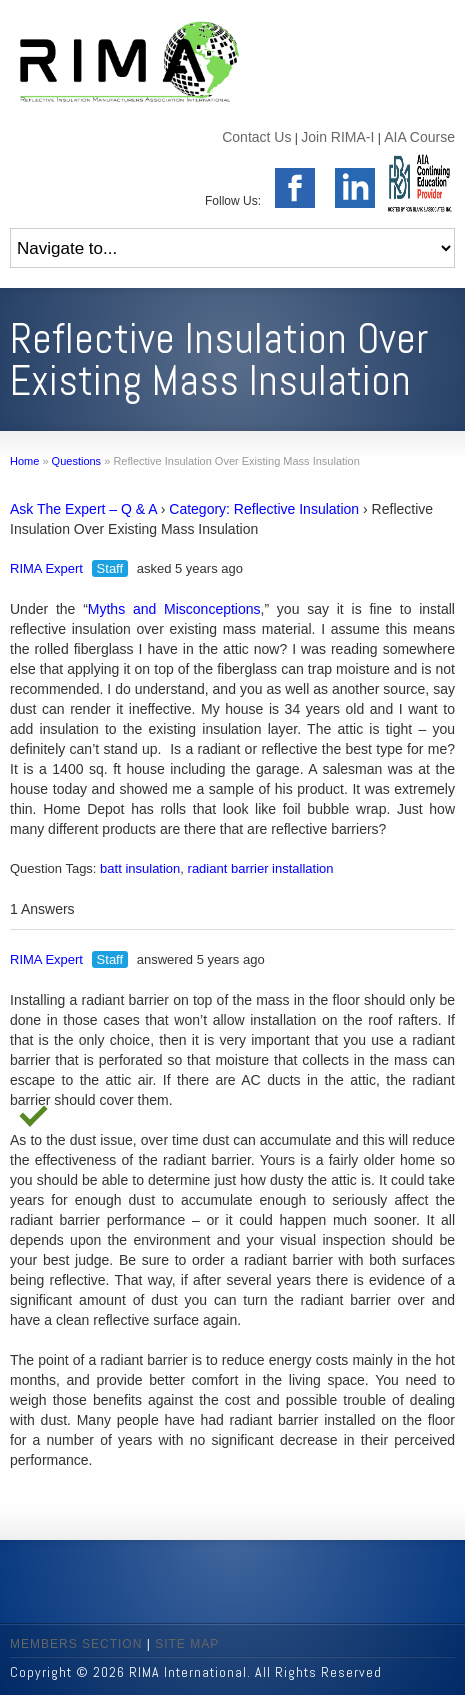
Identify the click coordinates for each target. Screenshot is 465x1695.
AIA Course (419, 137)
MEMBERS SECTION (76, 1644)
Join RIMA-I (337, 137)
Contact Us (256, 137)
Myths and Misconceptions (174, 609)
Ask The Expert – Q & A (83, 509)
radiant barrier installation (261, 868)
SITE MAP (187, 1644)
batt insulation (140, 868)
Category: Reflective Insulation (264, 509)
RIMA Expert (46, 568)
